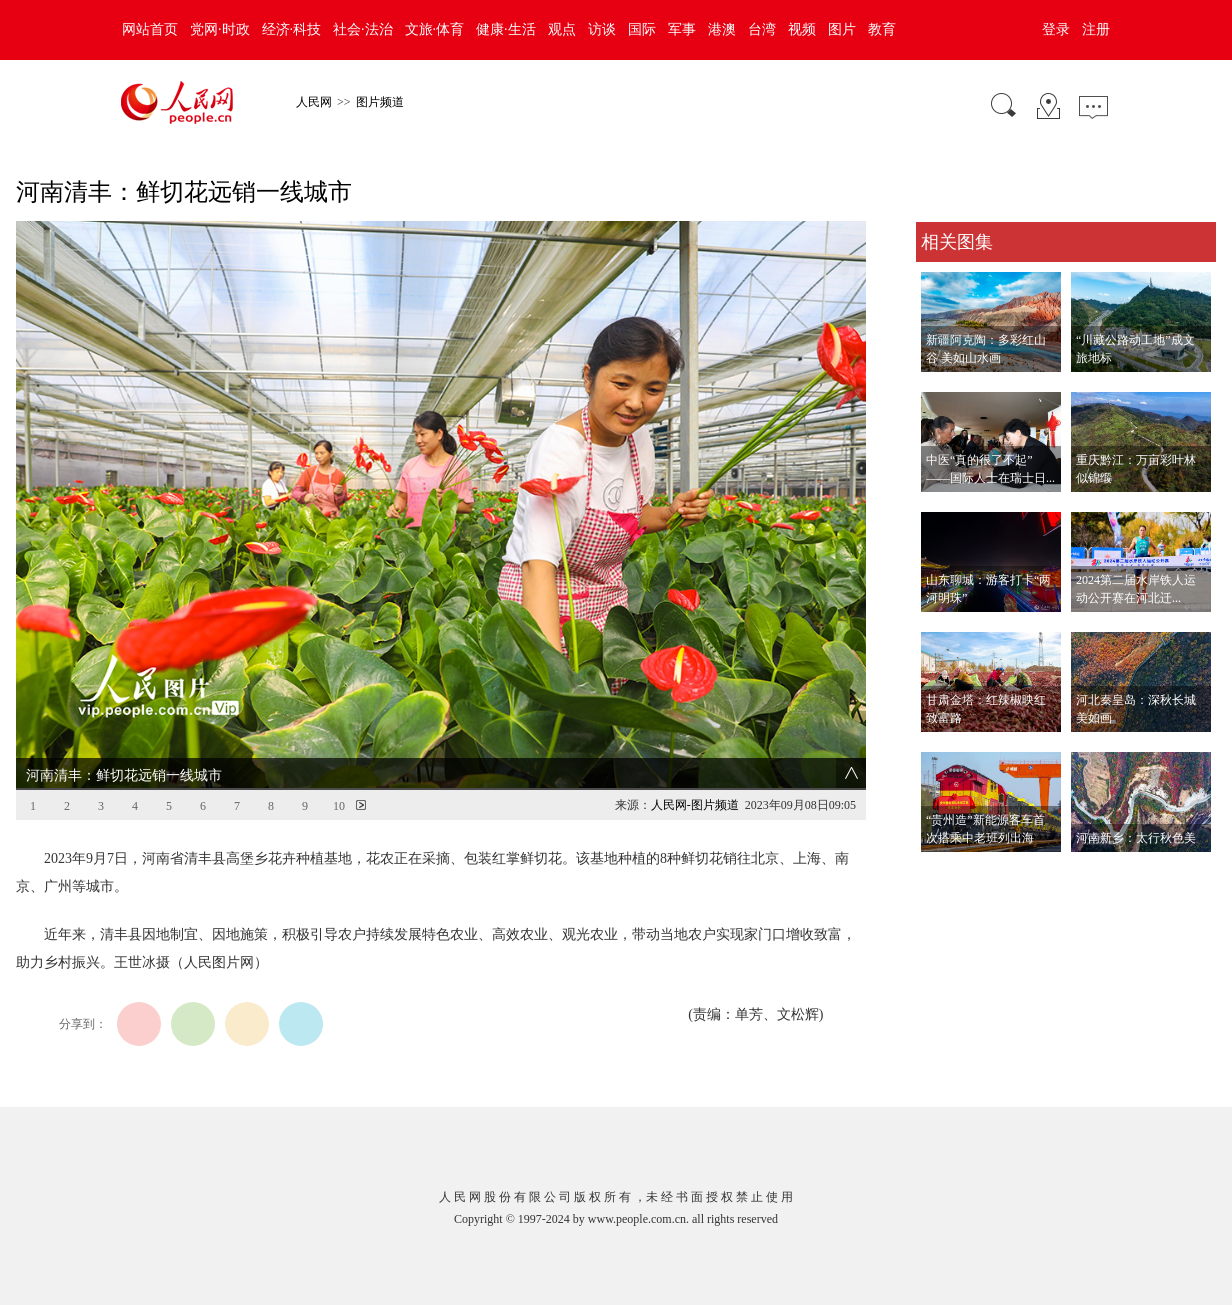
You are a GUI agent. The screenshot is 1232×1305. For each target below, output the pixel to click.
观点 (562, 29)
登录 (1056, 29)
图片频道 (380, 102)
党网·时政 (220, 29)
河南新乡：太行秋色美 (1136, 838)
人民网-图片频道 (695, 805)
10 (339, 806)
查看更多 (944, 872)
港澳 (722, 29)
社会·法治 (363, 29)
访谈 (602, 29)
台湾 (762, 29)
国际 (642, 29)
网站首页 (150, 29)
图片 (842, 29)
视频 (802, 29)
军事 (682, 29)
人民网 (314, 102)
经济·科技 (292, 29)
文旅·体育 (435, 29)
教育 (882, 29)
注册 (1096, 29)
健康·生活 (506, 29)
